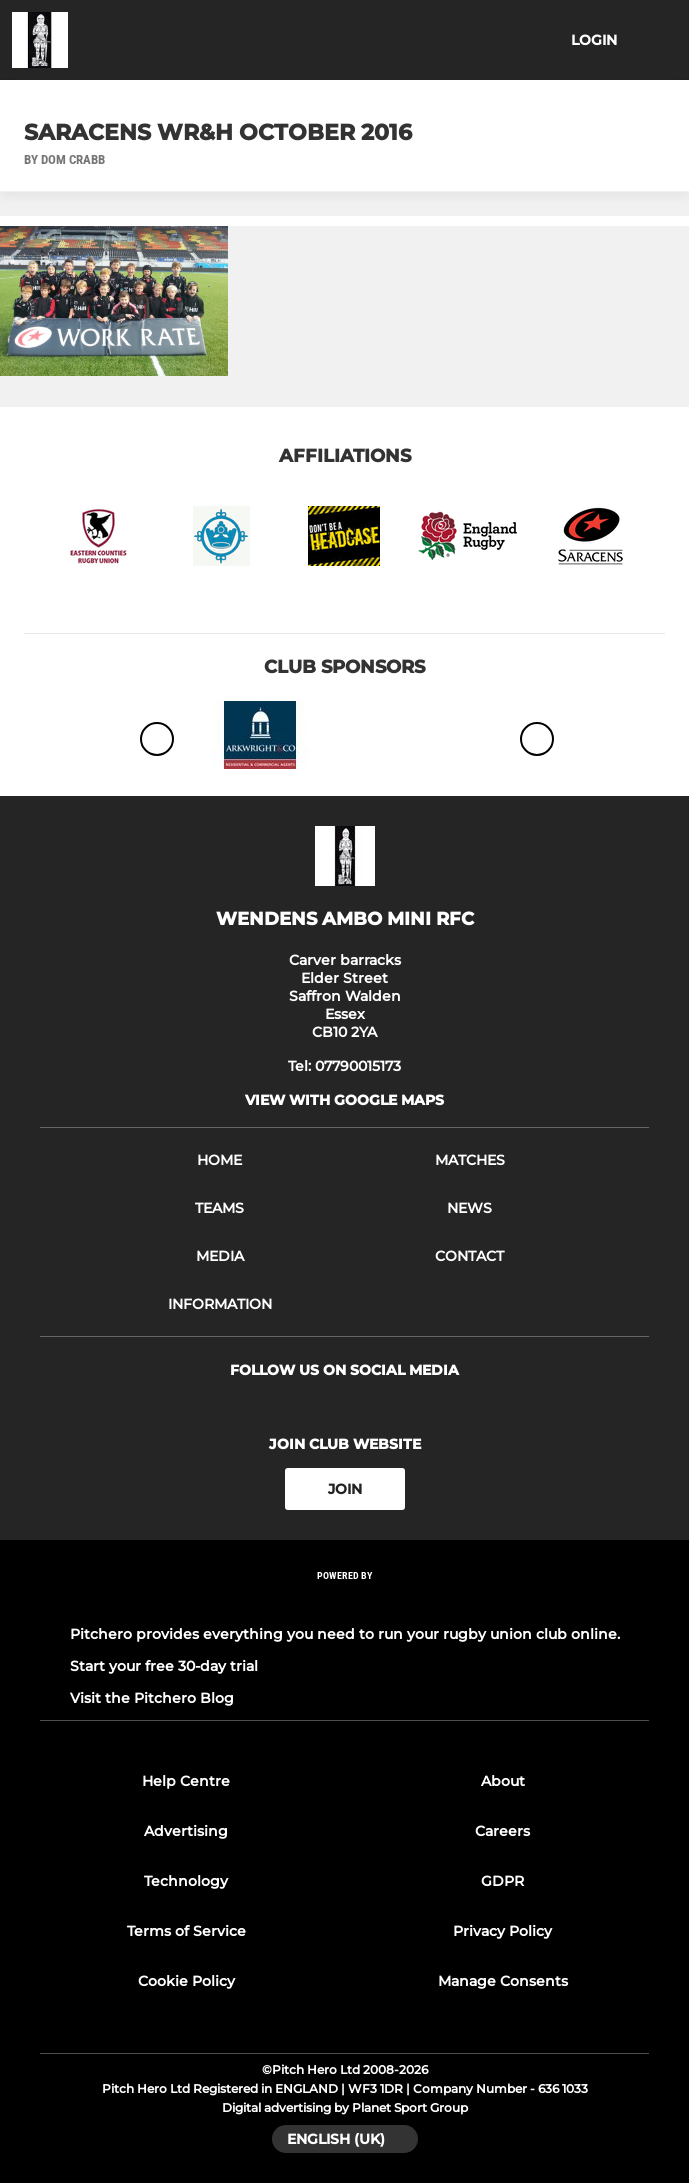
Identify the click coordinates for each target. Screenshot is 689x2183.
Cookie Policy (186, 1981)
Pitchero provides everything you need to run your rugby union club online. (345, 1634)
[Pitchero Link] (345, 1602)
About (503, 1781)
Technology (186, 1881)
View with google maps (344, 1100)
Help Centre (186, 1781)
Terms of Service (186, 1931)
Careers (502, 1831)
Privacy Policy (502, 1931)
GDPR (502, 1881)
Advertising (186, 1831)
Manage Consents (503, 1981)
